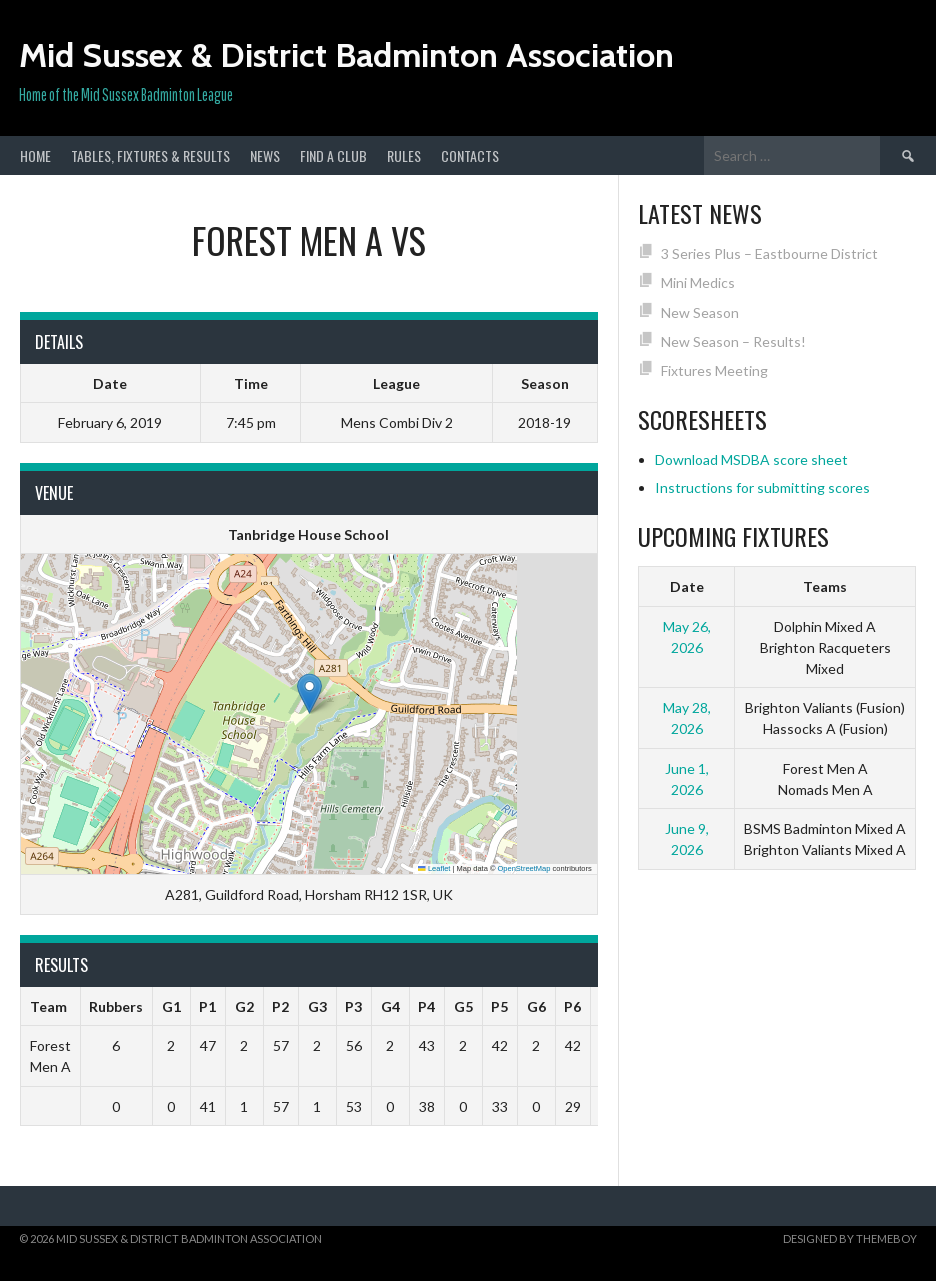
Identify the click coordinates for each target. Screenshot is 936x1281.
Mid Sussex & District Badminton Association (346, 55)
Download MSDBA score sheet (751, 459)
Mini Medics (698, 282)
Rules (404, 155)
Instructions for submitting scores (762, 487)
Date (687, 586)
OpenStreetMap (524, 868)
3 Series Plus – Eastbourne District (769, 253)
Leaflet (434, 868)
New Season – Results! (733, 341)
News (265, 155)
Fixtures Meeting (714, 370)
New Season (700, 312)
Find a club (333, 155)
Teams (825, 586)
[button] (309, 693)
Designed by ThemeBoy (850, 1238)
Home (35, 155)
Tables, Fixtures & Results (150, 155)
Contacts (470, 155)
